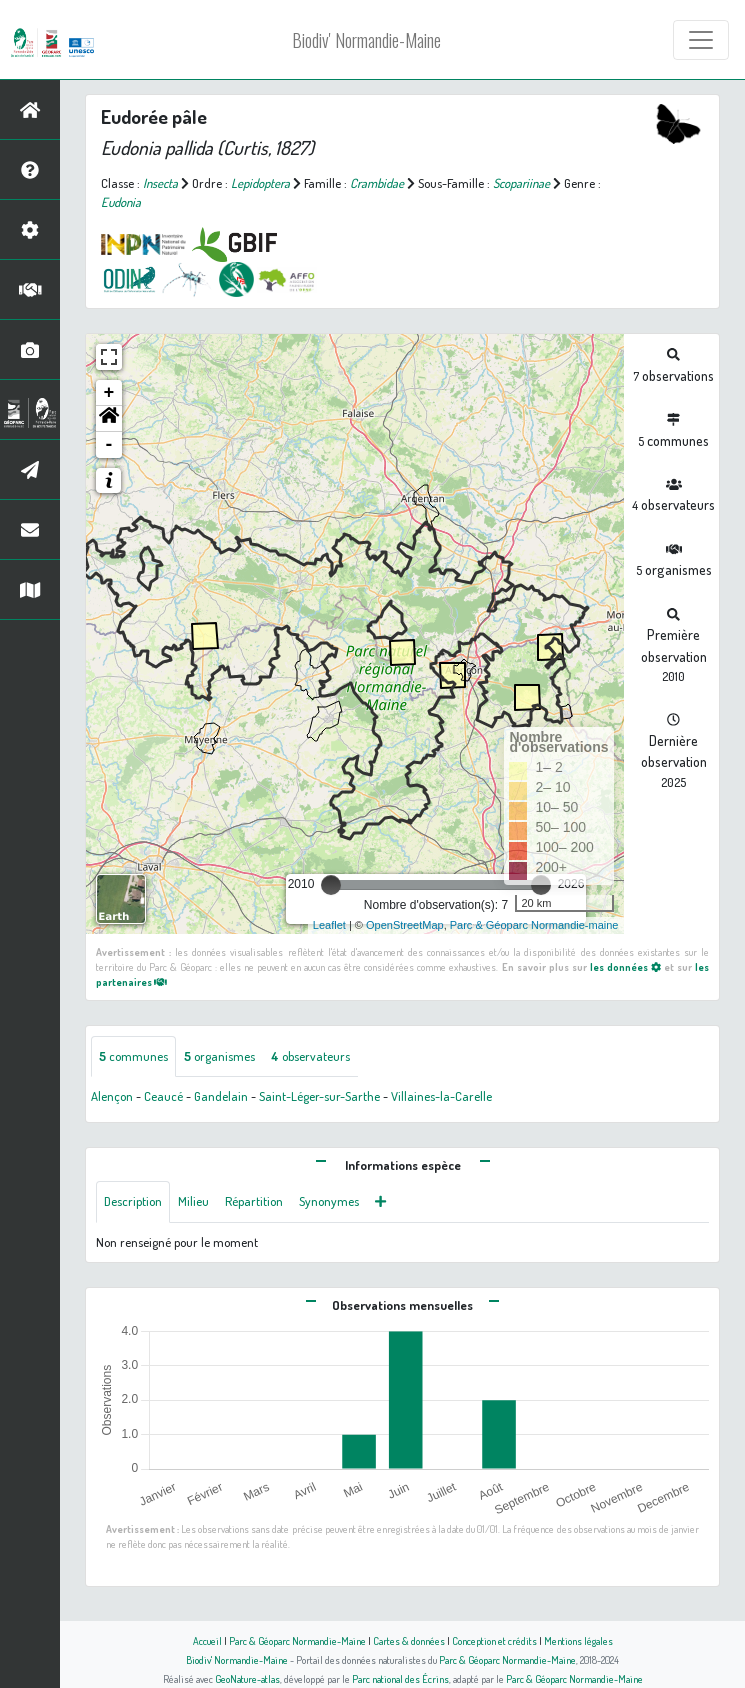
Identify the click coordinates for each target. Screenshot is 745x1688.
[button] (109, 419)
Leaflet (329, 925)
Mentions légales (578, 1640)
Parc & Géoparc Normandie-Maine (297, 1640)
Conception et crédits (494, 1640)
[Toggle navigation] (701, 40)
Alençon (112, 1096)
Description (133, 1201)
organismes (219, 1056)
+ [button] (109, 393)
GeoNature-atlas (247, 1678)
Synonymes (329, 1201)
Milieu (193, 1201)
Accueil (207, 1640)
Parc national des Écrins (400, 1678)
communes (133, 1056)
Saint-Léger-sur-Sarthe (319, 1096)
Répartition (254, 1201)
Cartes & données (409, 1640)
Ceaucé (163, 1096)
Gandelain (221, 1096)
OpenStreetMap (405, 925)
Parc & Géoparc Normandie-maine (534, 925)
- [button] (109, 445)
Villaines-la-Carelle (441, 1096)
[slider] (331, 885)
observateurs (310, 1056)
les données (625, 966)
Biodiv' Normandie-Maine (366, 40)
